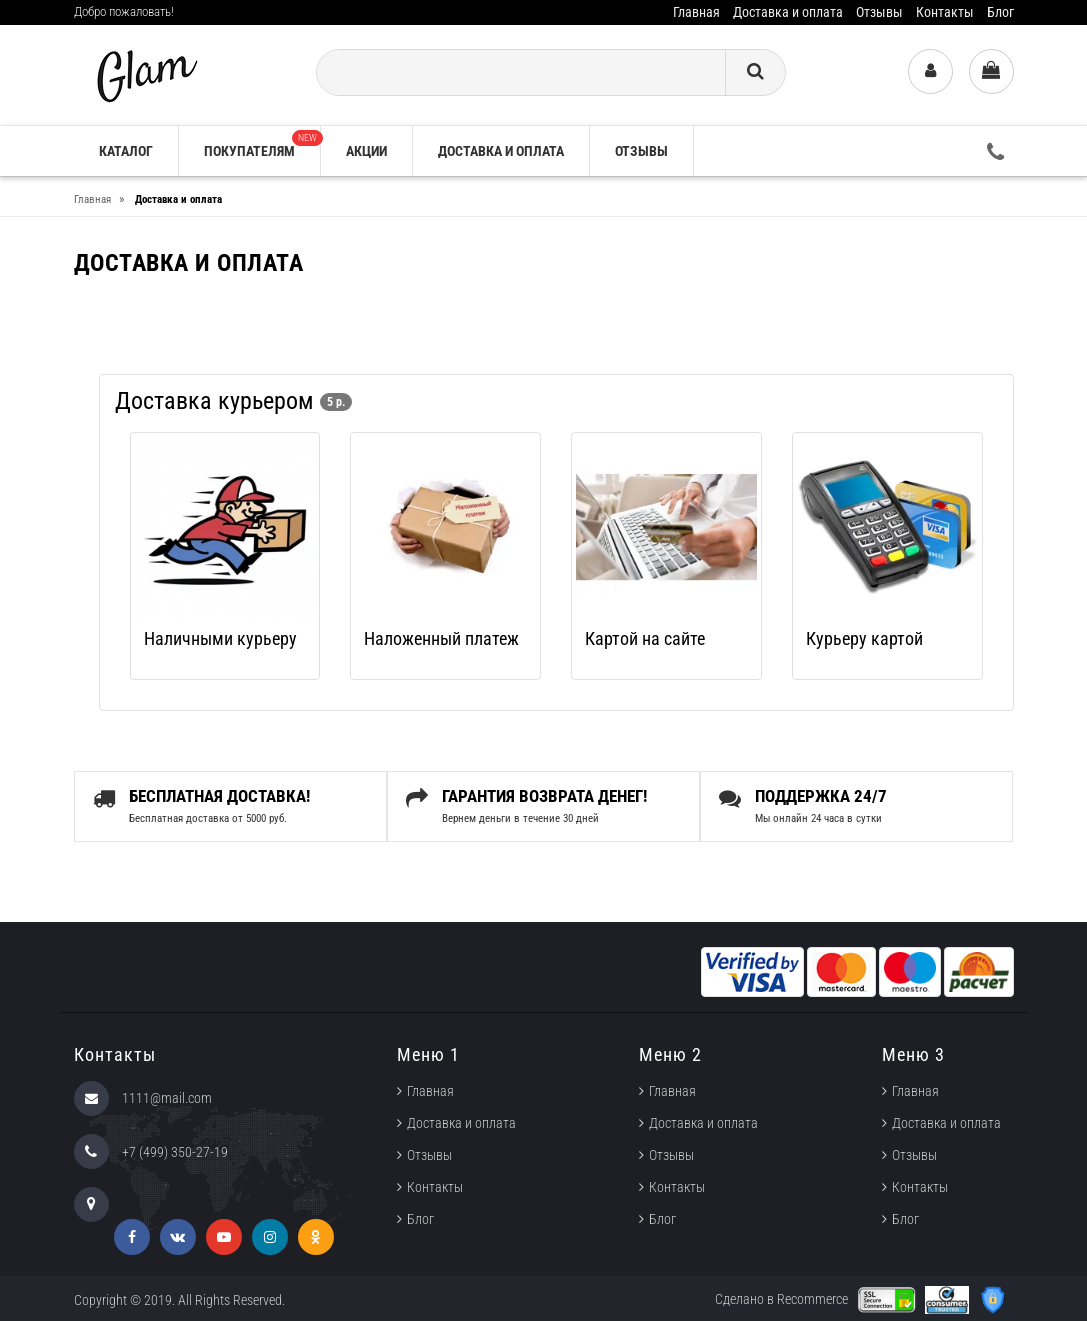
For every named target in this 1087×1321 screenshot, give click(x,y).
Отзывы (879, 12)
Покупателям (262, 144)
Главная (696, 12)
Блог (1000, 12)
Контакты (945, 12)
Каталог (126, 151)
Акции (366, 151)
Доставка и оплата (788, 12)
